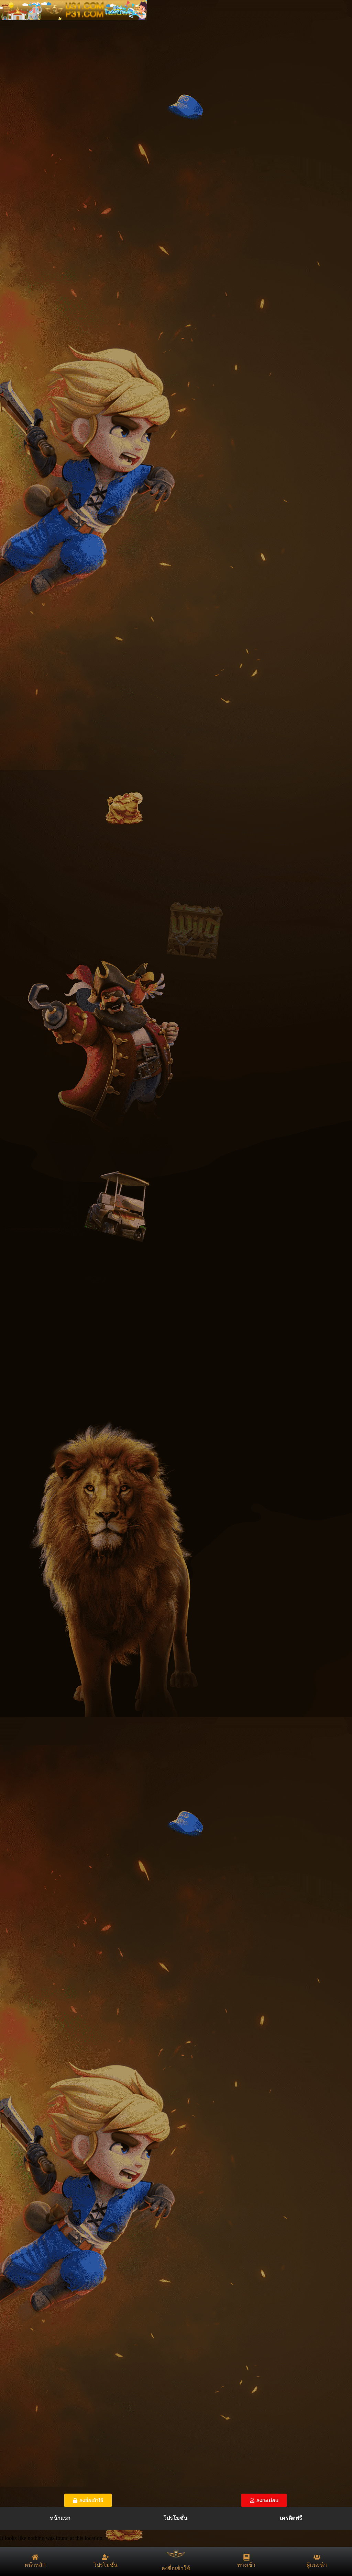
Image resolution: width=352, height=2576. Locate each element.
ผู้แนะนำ (317, 2565)
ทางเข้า (246, 2565)
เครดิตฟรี (291, 2518)
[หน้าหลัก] (35, 2557)
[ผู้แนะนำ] (317, 2557)
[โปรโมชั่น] (105, 2557)
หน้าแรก (60, 2518)
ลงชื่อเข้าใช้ (176, 2568)
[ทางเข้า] (246, 2557)
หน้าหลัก (35, 2565)
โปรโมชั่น (175, 2518)
